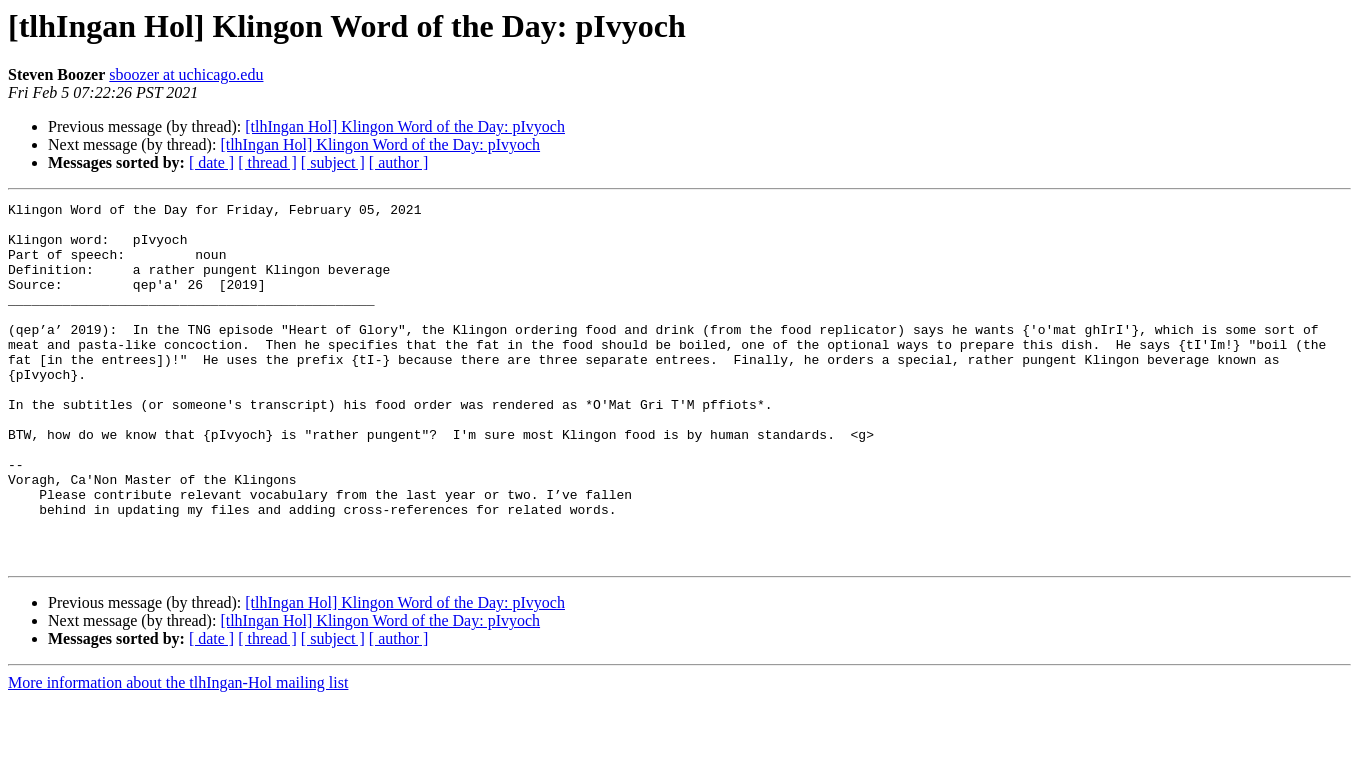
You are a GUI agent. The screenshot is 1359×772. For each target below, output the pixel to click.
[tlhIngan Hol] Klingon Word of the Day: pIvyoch (405, 126)
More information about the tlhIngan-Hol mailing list (178, 754)
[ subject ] (333, 162)
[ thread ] (267, 162)
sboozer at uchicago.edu (186, 74)
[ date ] (211, 162)
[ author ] (399, 162)
